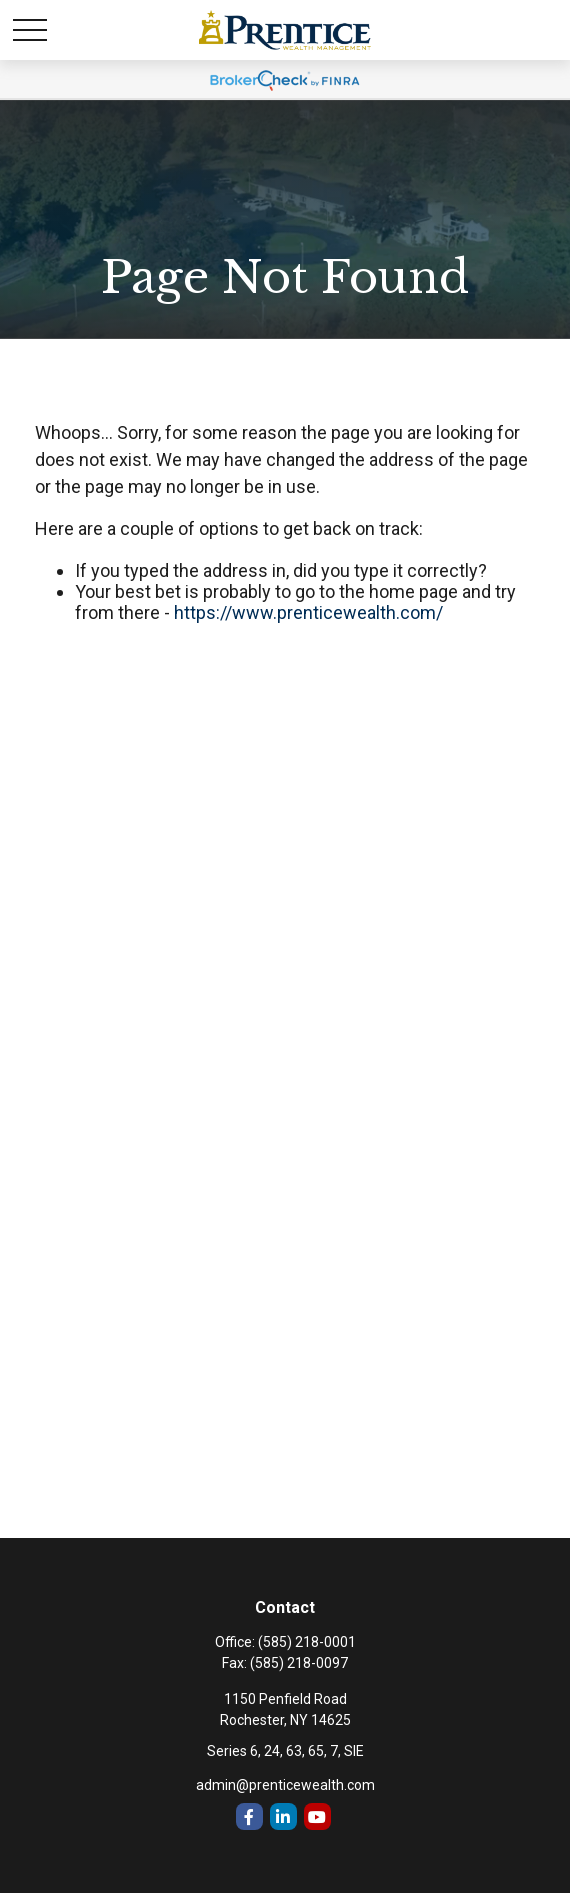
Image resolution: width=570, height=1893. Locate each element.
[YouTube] (317, 1816)
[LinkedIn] (283, 1816)
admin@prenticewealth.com (285, 1785)
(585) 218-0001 (307, 1642)
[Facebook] (249, 1816)
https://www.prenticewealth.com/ (308, 612)
